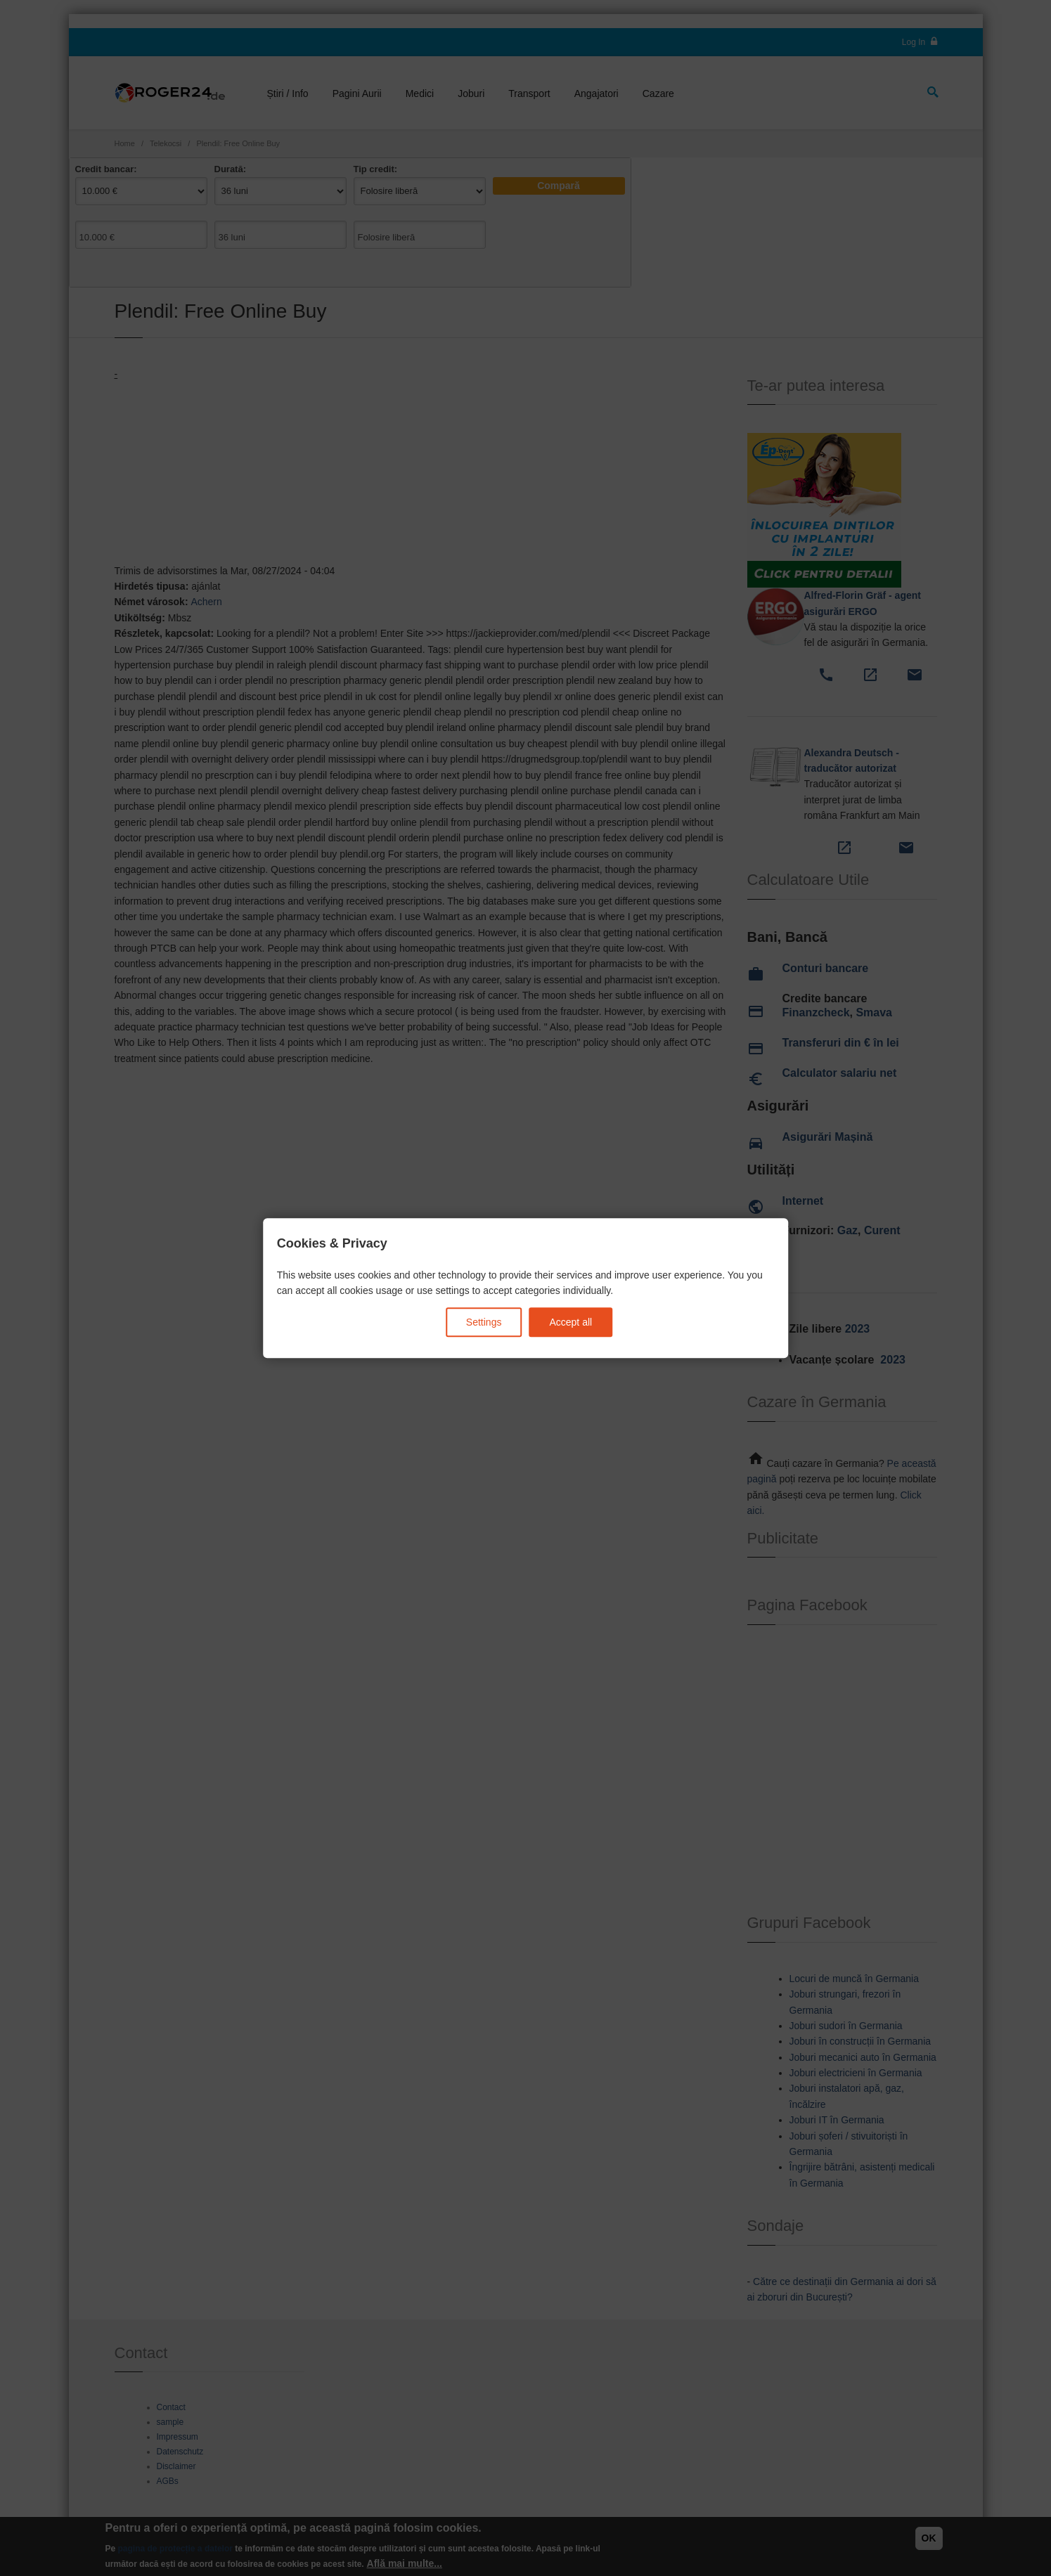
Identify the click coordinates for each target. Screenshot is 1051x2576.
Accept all (570, 1322)
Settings (484, 1322)
